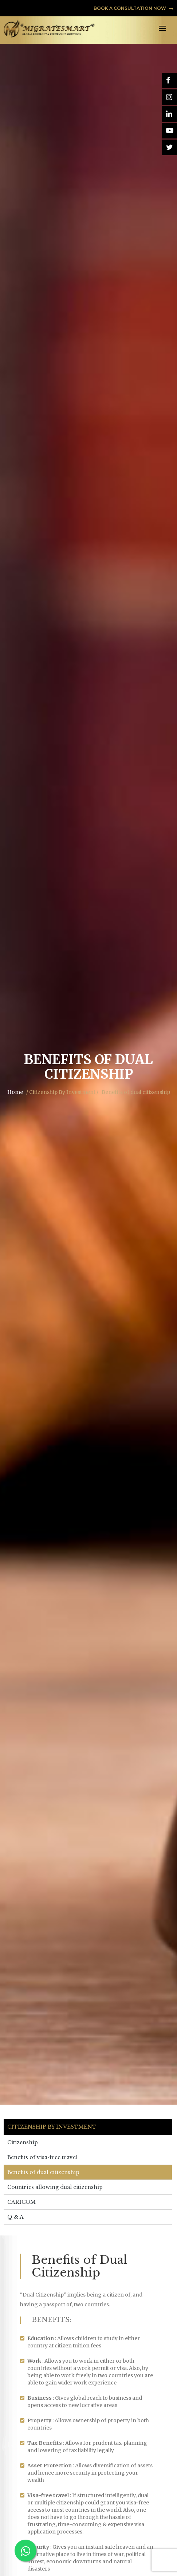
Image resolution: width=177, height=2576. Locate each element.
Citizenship (22, 2142)
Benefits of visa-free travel (42, 2157)
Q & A (15, 2217)
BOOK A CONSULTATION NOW (133, 8)
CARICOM (21, 2202)
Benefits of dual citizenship (43, 2172)
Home (15, 1092)
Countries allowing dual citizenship (55, 2187)
